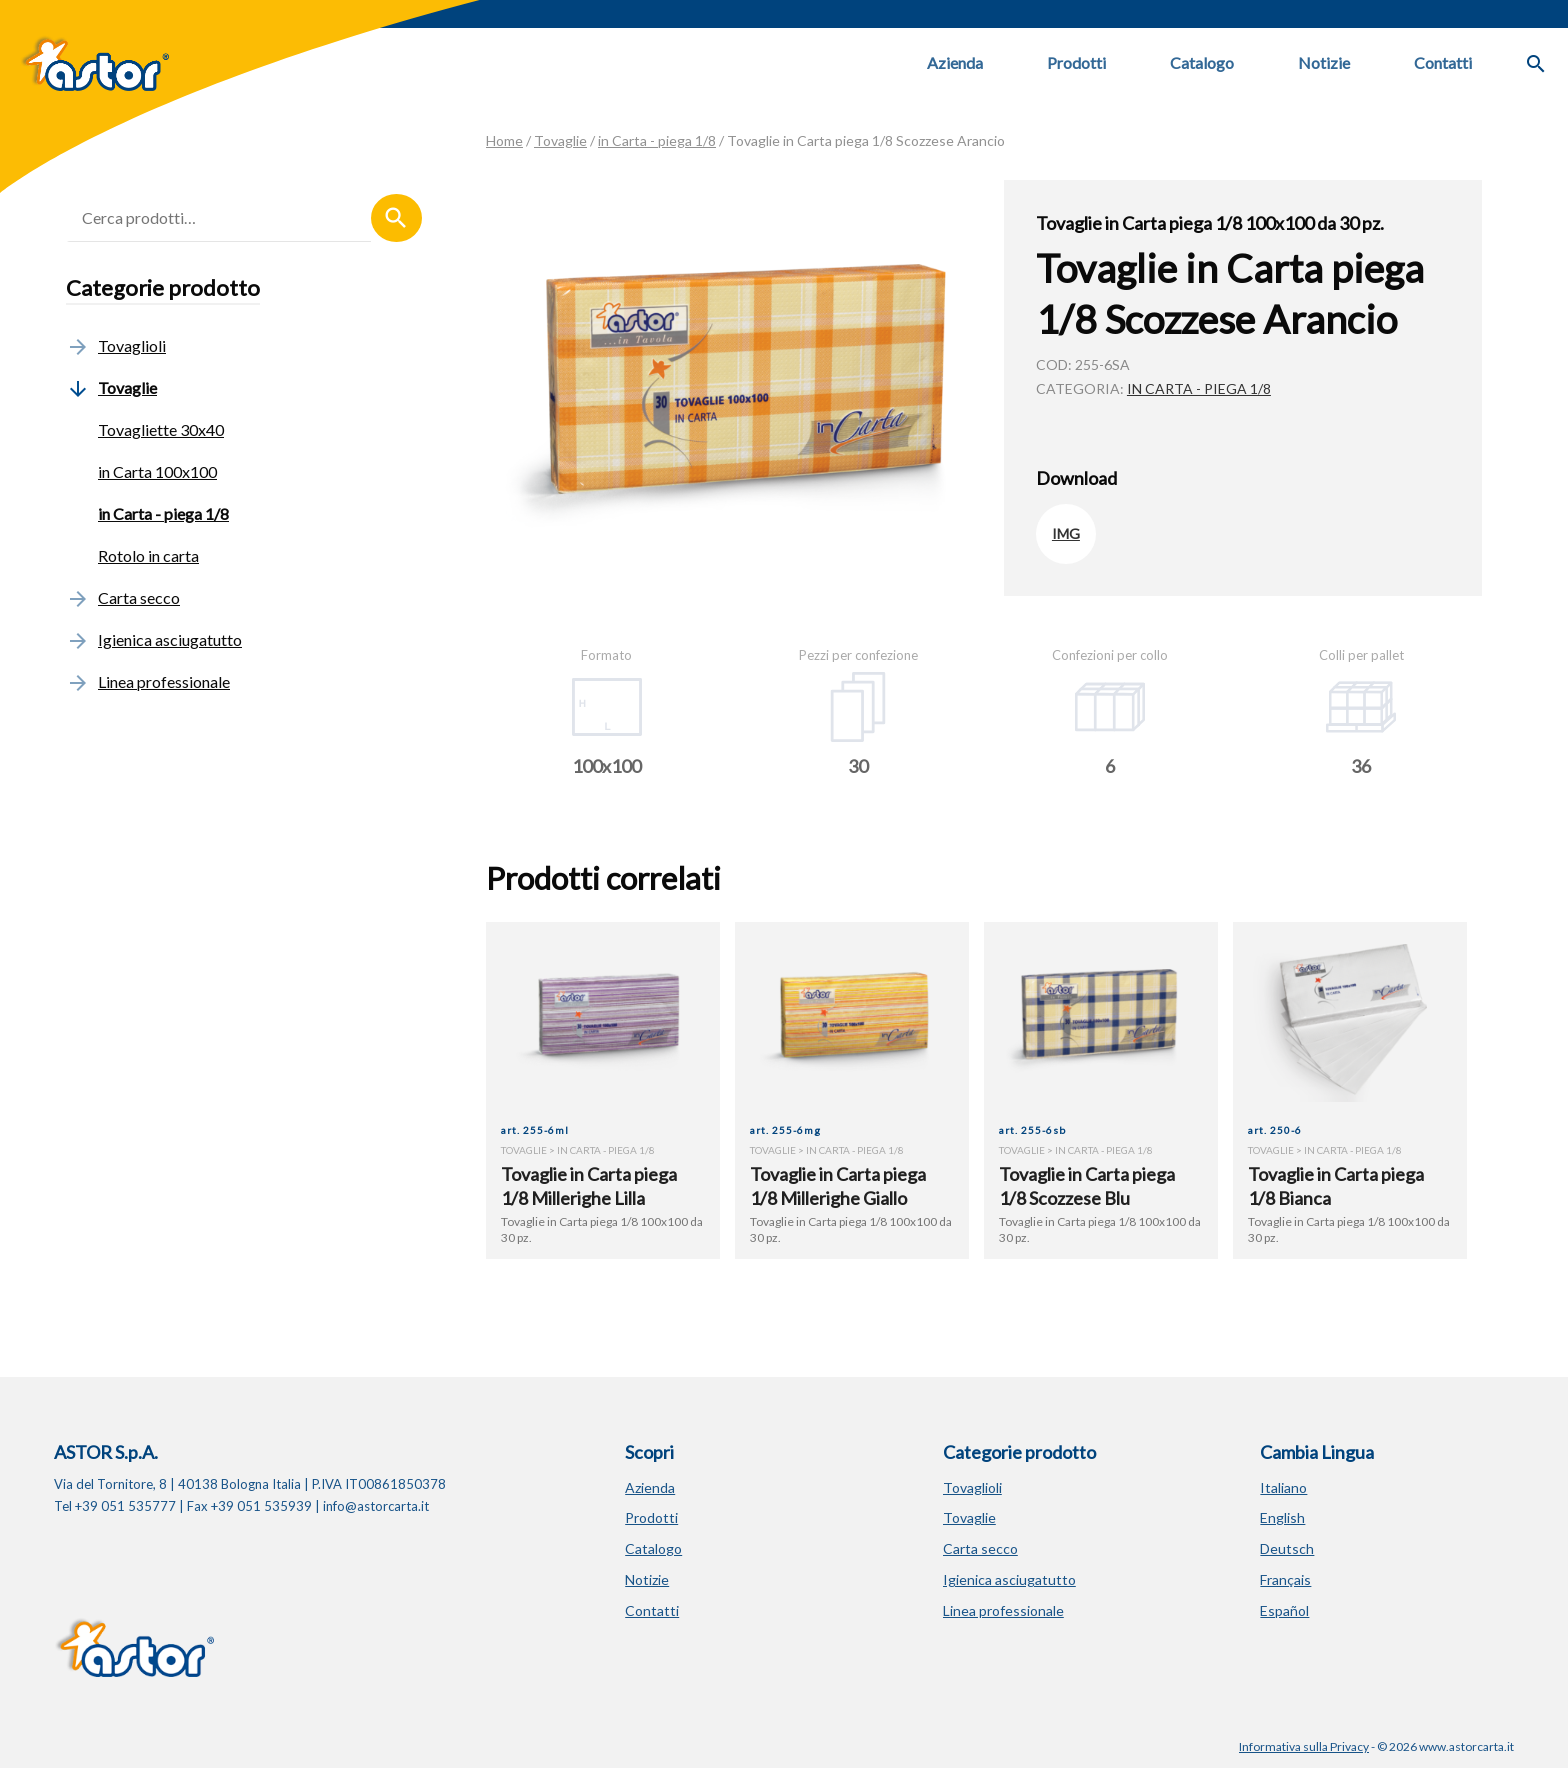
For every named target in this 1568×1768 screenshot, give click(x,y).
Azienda (955, 62)
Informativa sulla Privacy (1304, 1746)
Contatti (1443, 62)
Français (1285, 1579)
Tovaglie (560, 140)
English (1282, 1517)
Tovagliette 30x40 (161, 429)
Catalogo (1202, 62)
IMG (1066, 533)
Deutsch (1287, 1548)
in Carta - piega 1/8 (657, 140)
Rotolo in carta (148, 555)
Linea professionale (148, 681)
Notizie (1324, 62)
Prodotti (1076, 62)
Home (504, 140)
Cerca (396, 218)
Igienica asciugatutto (154, 639)
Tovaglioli (116, 345)
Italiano (1283, 1487)
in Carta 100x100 (157, 471)
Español (1284, 1610)
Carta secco (123, 597)
